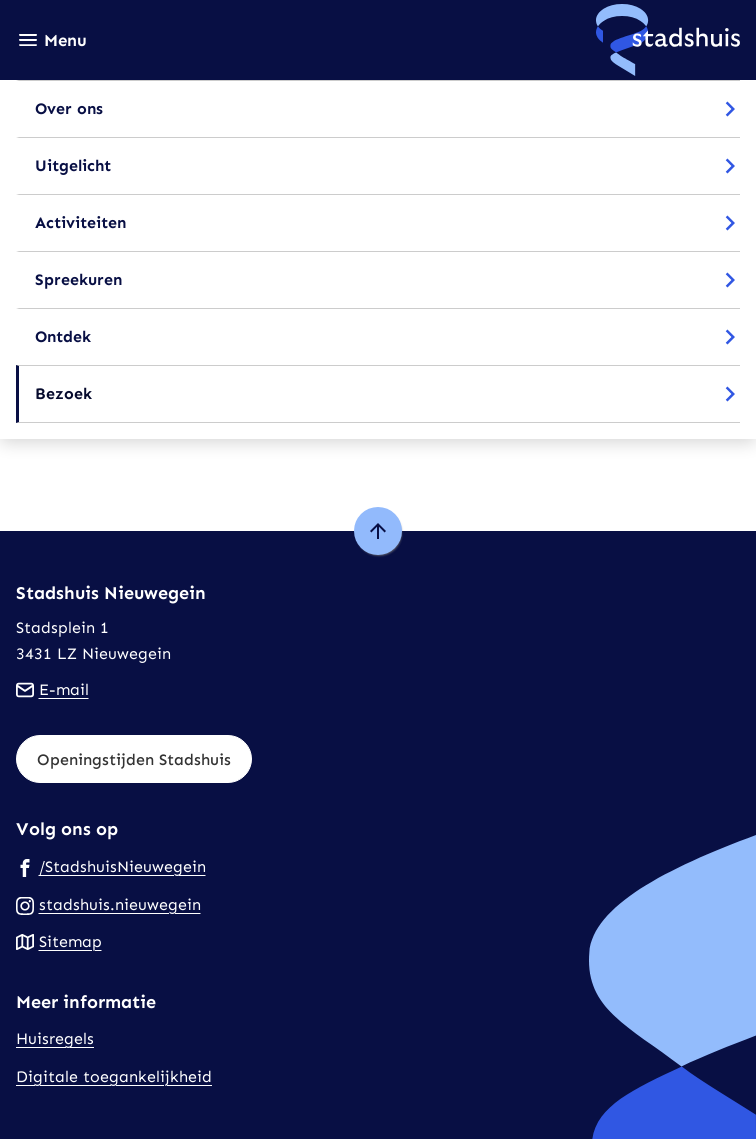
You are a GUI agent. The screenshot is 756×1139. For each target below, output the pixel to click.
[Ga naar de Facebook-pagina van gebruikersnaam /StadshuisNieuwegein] (111, 866)
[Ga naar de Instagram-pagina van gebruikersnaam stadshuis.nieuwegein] (108, 904)
